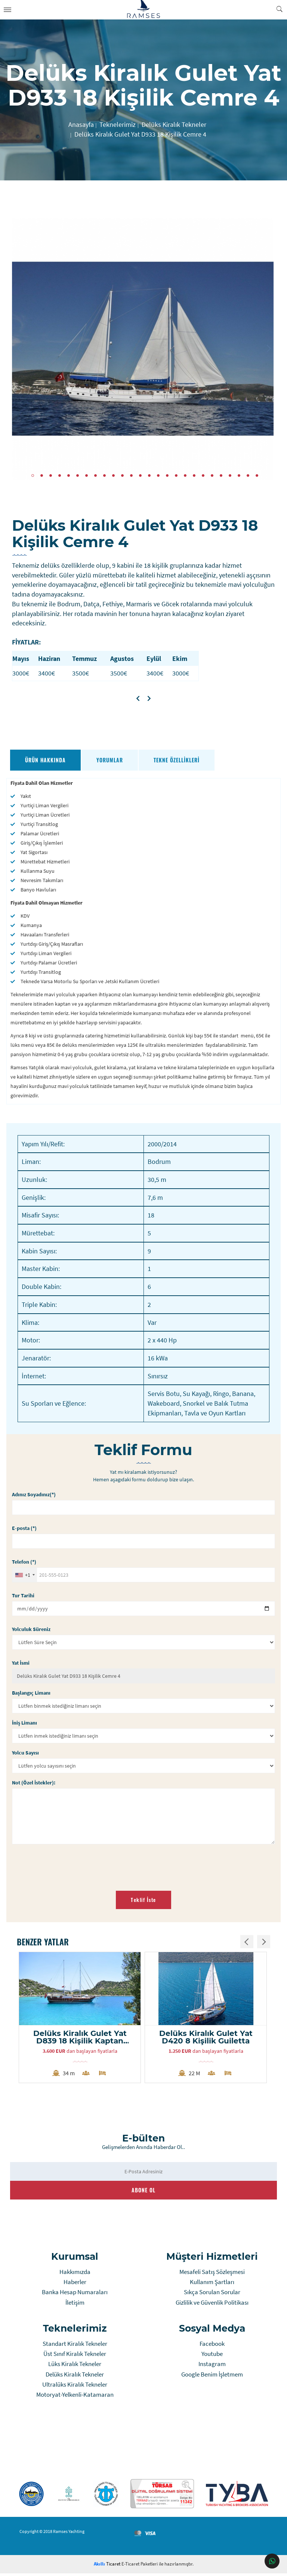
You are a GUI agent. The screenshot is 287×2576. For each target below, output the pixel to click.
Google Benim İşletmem (212, 2377)
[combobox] (25, 1575)
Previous (20, 348)
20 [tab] (203, 475)
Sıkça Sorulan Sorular (211, 2295)
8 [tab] (95, 475)
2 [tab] (41, 475)
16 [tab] (167, 475)
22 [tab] (221, 475)
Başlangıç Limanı (32, 1692)
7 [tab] (86, 475)
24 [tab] (239, 475)
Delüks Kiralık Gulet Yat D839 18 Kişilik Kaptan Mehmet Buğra (80, 2038)
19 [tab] (194, 475)
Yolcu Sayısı (26, 1752)
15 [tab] (158, 475)
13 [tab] (140, 475)
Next (266, 348)
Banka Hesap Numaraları (75, 2295)
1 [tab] (32, 475)
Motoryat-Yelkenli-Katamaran (75, 2397)
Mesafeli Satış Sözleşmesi (211, 2274)
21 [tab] (212, 475)
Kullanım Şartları (211, 2284)
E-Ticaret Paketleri (139, 2566)
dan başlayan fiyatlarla (80, 2053)
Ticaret (107, 2566)
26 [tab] (257, 475)
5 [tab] (68, 475)
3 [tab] (50, 475)
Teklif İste (143, 1899)
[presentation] (69, 1865)
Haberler (75, 2284)
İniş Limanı (25, 1722)
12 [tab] (131, 475)
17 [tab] (176, 475)
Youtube (211, 2356)
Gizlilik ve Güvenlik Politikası (211, 2305)
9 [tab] (104, 475)
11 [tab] (122, 475)
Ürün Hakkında (46, 760)
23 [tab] (230, 475)
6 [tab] (77, 475)
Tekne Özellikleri (177, 760)
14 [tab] (149, 475)
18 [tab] (185, 475)
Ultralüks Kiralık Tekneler (75, 2387)
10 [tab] (113, 475)
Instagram (211, 2366)
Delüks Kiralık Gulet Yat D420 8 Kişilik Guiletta (206, 2038)
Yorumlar (110, 760)
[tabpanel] (143, 349)
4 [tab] (59, 475)
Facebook (211, 2346)
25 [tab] (248, 475)
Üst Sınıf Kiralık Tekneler (75, 2356)
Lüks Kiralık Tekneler (75, 2366)
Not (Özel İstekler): (34, 1782)
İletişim (75, 2305)
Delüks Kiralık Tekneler (75, 2377)
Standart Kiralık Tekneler (75, 2346)
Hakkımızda (75, 2274)
